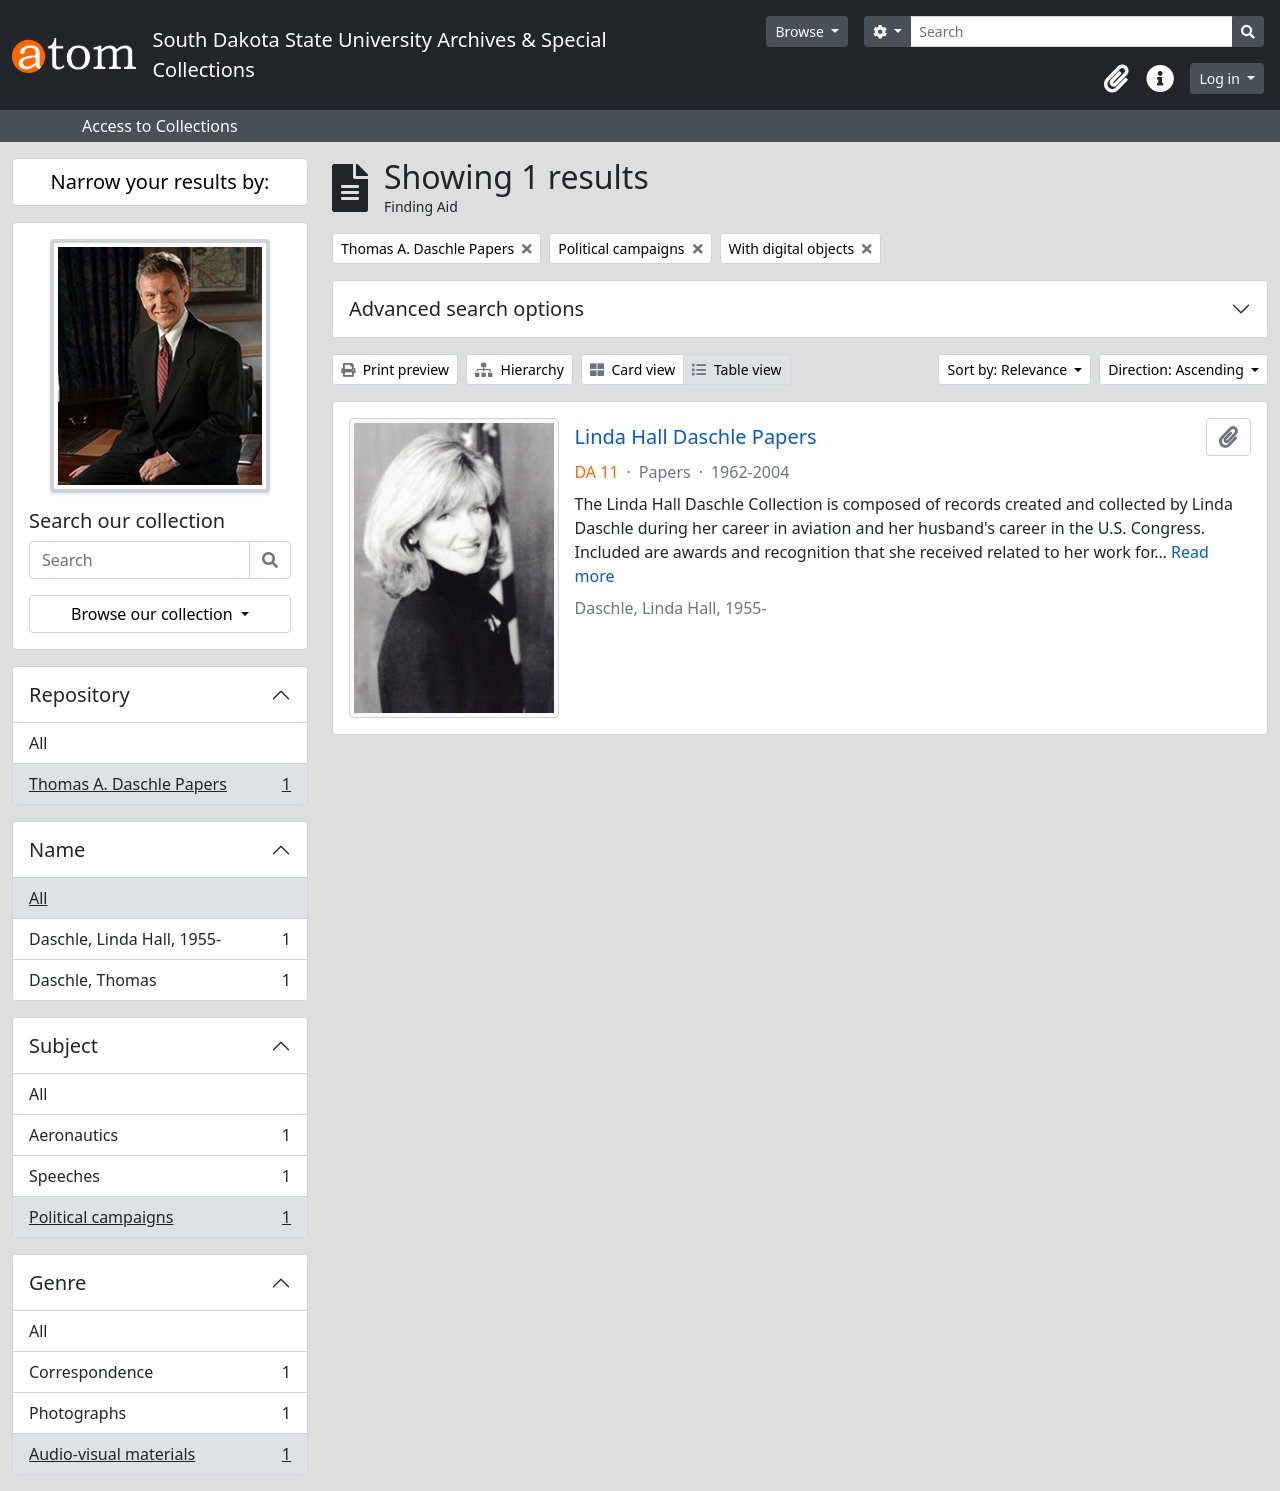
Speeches (159, 1180)
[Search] (1071, 31)
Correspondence (159, 1376)
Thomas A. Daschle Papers (159, 788)
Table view (736, 369)
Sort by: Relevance (1008, 369)
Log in (1221, 78)
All (38, 743)
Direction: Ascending (1177, 369)
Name (57, 849)
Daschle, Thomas (159, 984)
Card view (632, 369)
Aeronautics (159, 1139)
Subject (63, 1045)
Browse (801, 31)
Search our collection (127, 521)
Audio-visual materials (159, 1458)
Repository (79, 694)
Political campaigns (159, 1221)
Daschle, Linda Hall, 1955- (159, 943)
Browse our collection (154, 614)
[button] (1116, 79)
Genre (57, 1282)
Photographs (159, 1417)
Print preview (395, 369)
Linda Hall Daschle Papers (696, 437)
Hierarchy (519, 369)
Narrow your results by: (160, 181)
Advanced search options (466, 308)
